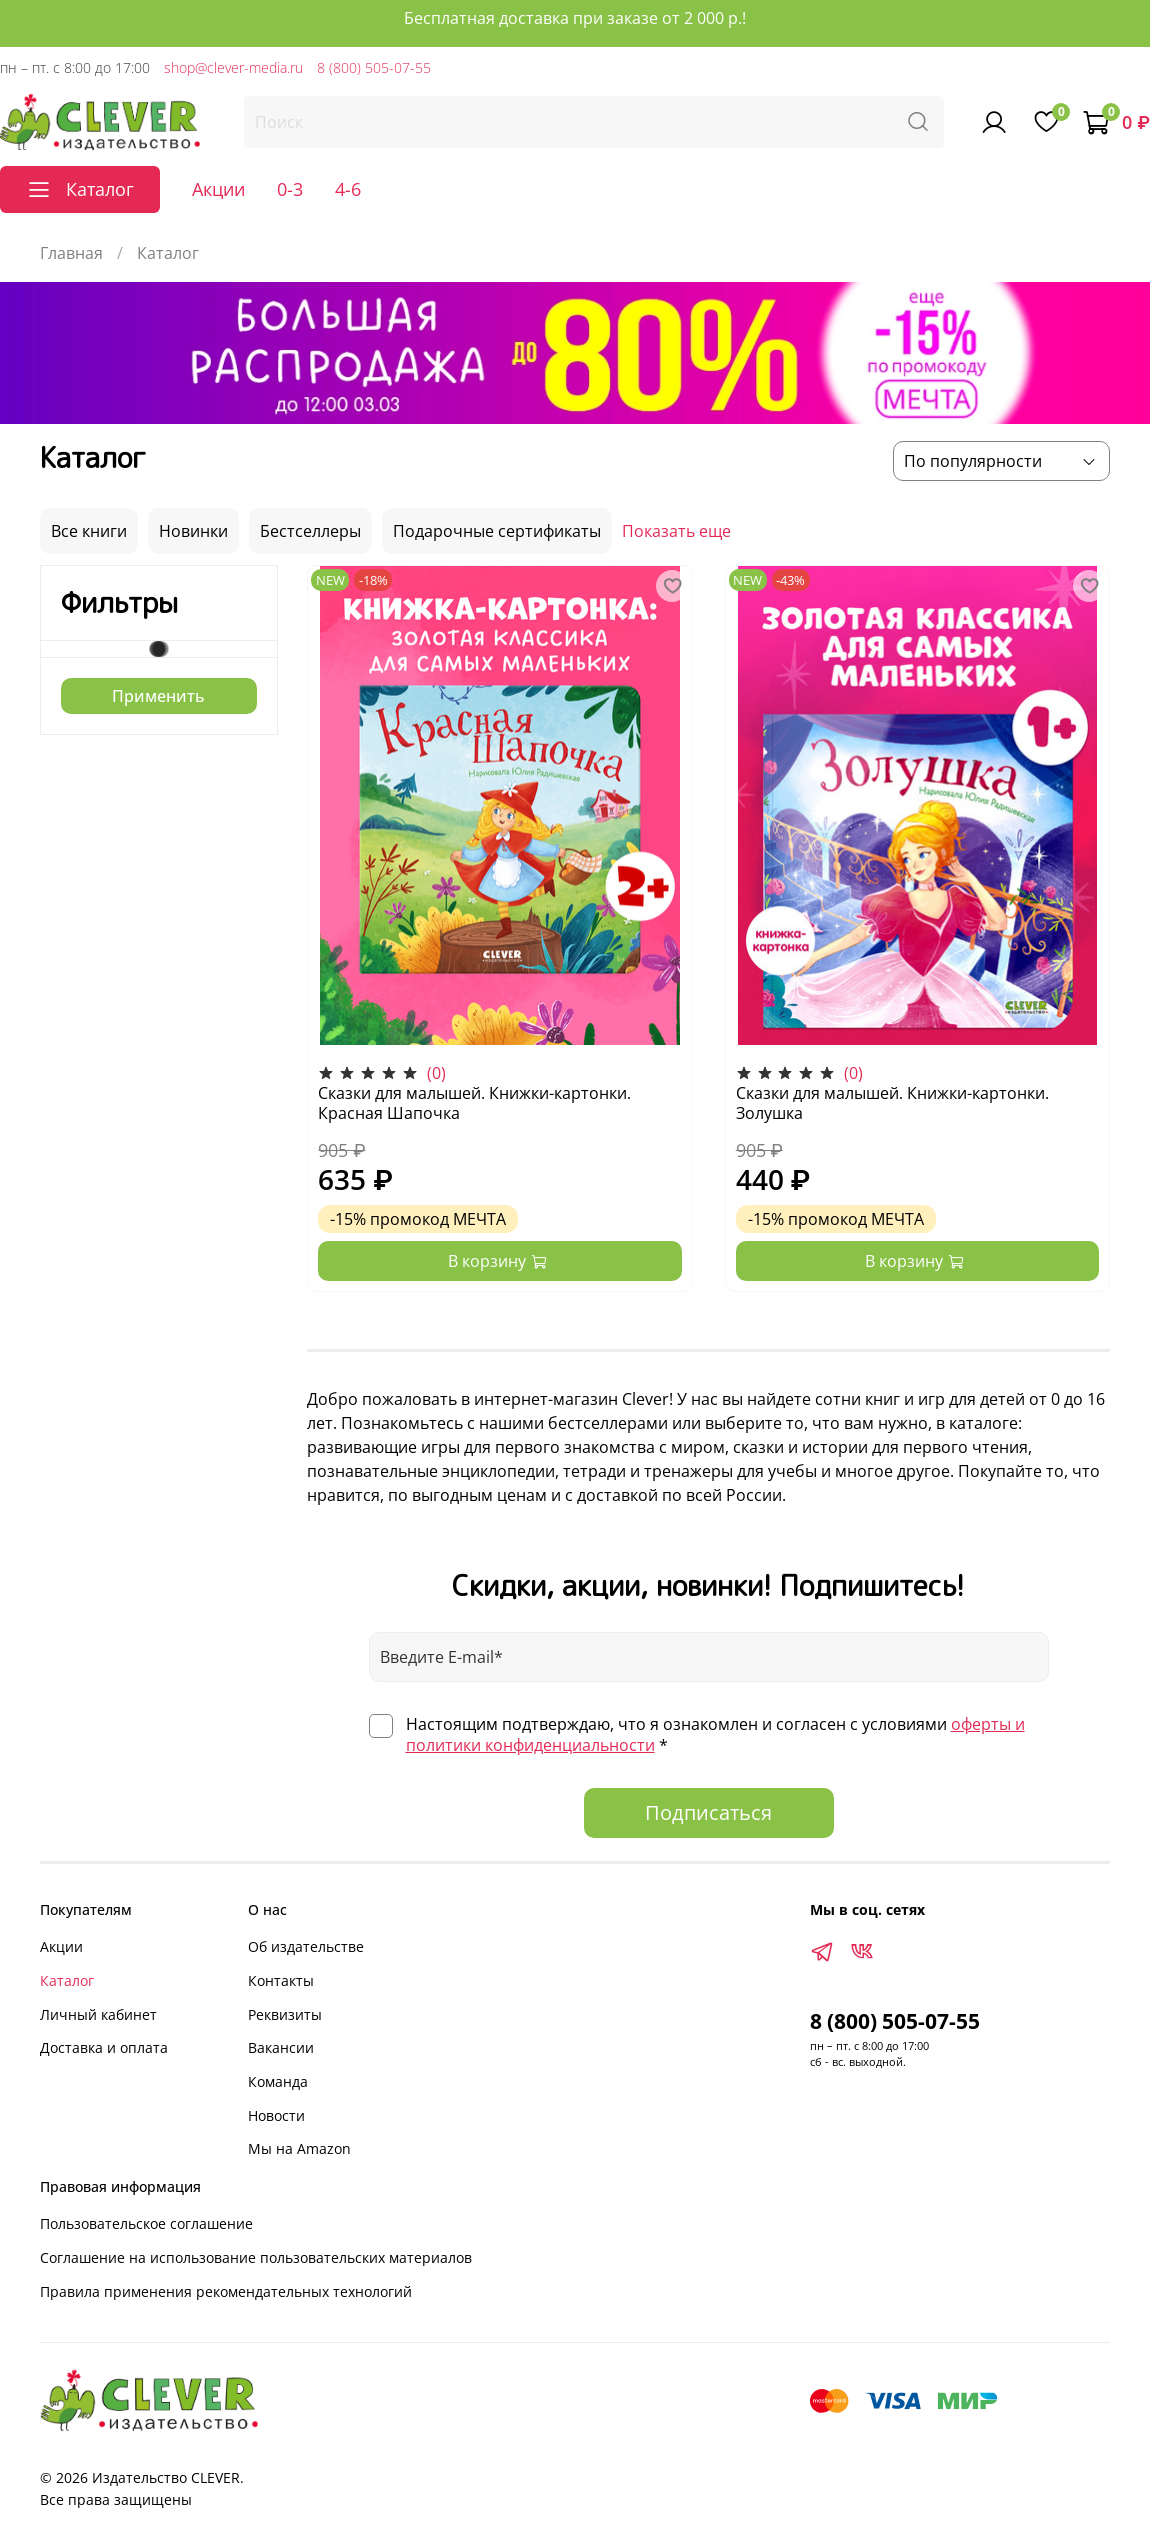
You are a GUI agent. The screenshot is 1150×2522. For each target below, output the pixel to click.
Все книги (89, 531)
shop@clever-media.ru (233, 67)
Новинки (193, 531)
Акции (218, 189)
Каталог (67, 1980)
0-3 (290, 189)
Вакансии (281, 2047)
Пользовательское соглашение (146, 2223)
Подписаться (708, 1812)
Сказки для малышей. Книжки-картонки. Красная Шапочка (474, 1103)
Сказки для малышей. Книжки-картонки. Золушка (892, 1103)
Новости (276, 2115)
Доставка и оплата (104, 2047)
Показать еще (676, 531)
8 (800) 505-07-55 (374, 67)
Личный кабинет (98, 2014)
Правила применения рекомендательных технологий (226, 2291)
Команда (278, 2081)
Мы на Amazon (299, 2148)
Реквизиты (285, 2014)
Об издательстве (306, 1946)
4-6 (348, 189)
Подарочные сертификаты (497, 531)
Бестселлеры (310, 531)
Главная (71, 253)
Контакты (281, 1980)
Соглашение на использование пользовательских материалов (256, 2257)
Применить (158, 696)
